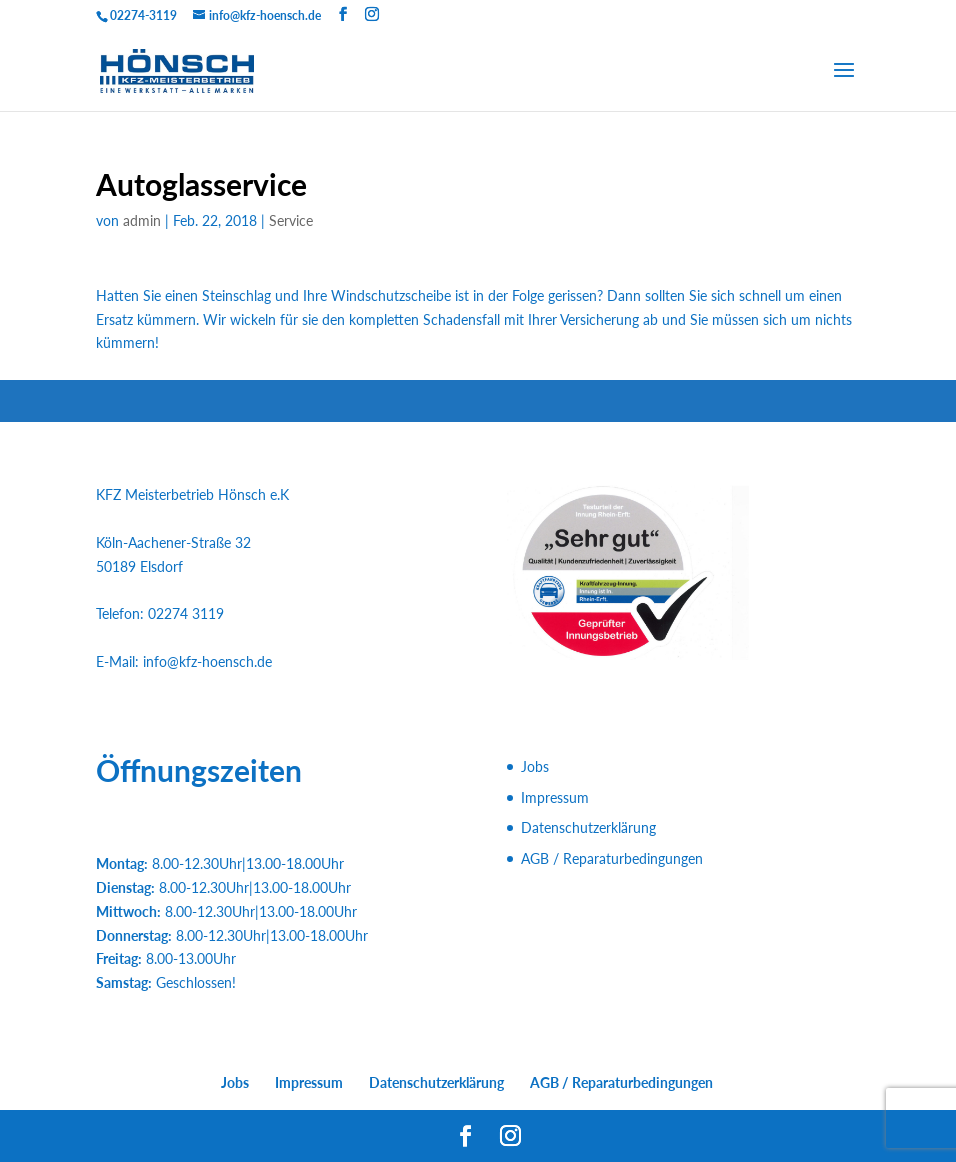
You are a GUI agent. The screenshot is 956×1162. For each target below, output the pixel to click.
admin (142, 220)
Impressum (555, 797)
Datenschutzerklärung (588, 827)
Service (291, 220)
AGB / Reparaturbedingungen (612, 858)
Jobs (535, 766)
